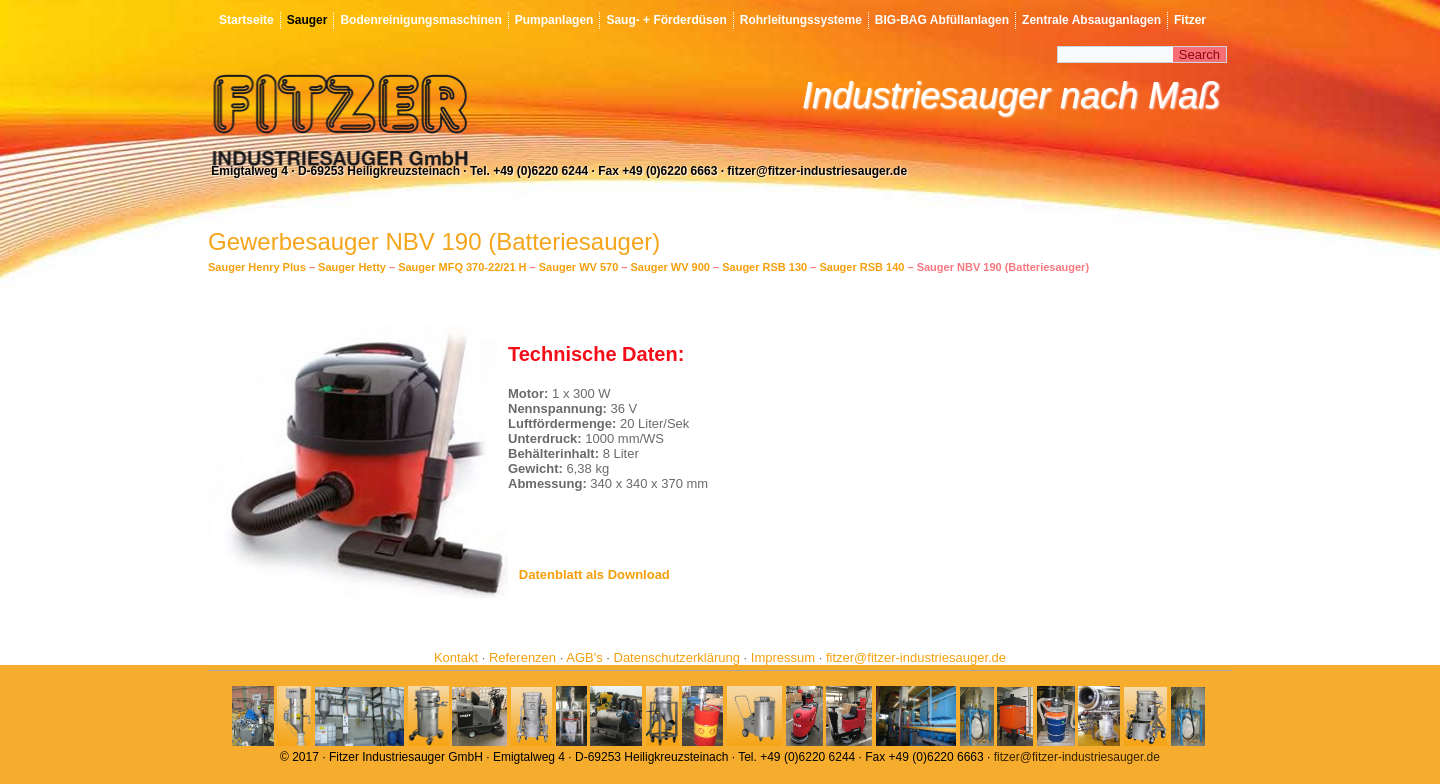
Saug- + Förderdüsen (666, 20)
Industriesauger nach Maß (1011, 95)
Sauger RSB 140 (861, 267)
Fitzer (1190, 20)
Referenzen (522, 657)
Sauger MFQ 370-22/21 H (462, 267)
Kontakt (456, 657)
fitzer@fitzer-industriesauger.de (916, 657)
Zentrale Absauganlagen (1091, 20)
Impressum (783, 657)
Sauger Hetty (352, 267)
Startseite (246, 20)
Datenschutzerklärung (677, 657)
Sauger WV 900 (670, 267)
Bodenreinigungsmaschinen (420, 20)
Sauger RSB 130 (764, 267)
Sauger (307, 20)
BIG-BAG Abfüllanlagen (942, 20)
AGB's (584, 657)
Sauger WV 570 (578, 267)
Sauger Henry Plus (257, 267)
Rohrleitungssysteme (801, 20)
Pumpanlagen (554, 20)
